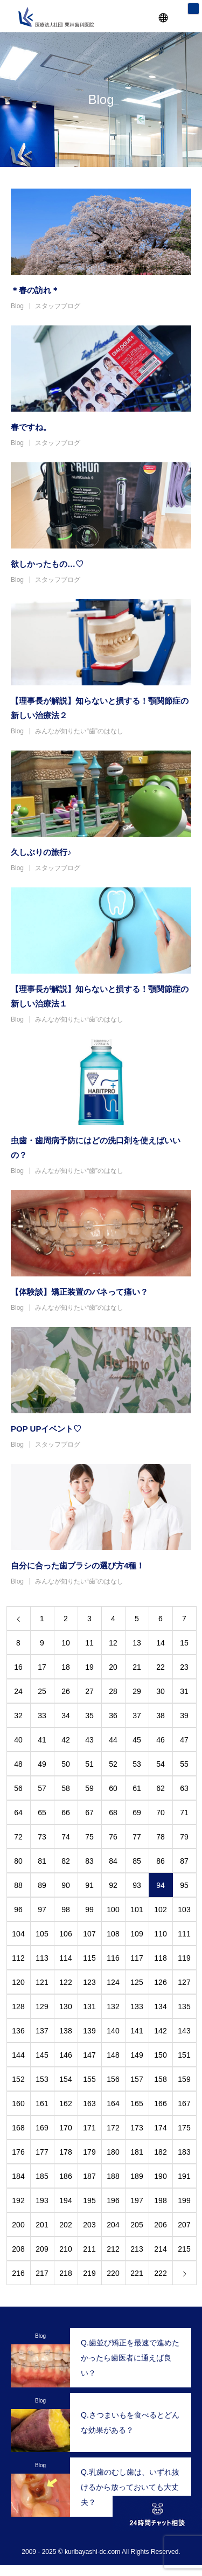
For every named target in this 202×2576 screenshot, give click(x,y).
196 (113, 2200)
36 (113, 1715)
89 (42, 1885)
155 (89, 2079)
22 (160, 1667)
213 (136, 2249)
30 (160, 1691)
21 (137, 1667)
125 (136, 1982)
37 (137, 1715)
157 (136, 2079)
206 (160, 2224)
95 (184, 1885)
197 (136, 2200)
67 (89, 1812)
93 (137, 1885)
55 (184, 1764)
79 (184, 1836)
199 (184, 2200)
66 (65, 1812)
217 (42, 2273)
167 (184, 2103)
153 (42, 2079)
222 (160, 2273)
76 (113, 1836)
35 (89, 1715)
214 (160, 2249)
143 (184, 2030)
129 (42, 2006)
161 (42, 2103)
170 (65, 2127)
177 (42, 2152)
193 (42, 2200)
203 (89, 2224)
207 (184, 2224)
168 (18, 2127)
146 (65, 2055)
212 (113, 2249)
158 (160, 2079)
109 (136, 1933)
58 (65, 1788)
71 (184, 1812)
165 (136, 2103)
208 (18, 2249)
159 (184, 2079)
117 (136, 1958)
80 (18, 1861)
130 (65, 2006)
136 (18, 2030)
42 (65, 1739)
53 (137, 1764)
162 (65, 2103)
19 (89, 1667)
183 (184, 2152)
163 (89, 2103)
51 (89, 1764)
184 (18, 2176)
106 (65, 1933)
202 (65, 2224)
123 (89, 1982)
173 (136, 2127)
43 (89, 1739)
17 (42, 1667)
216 (18, 2273)
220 (113, 2273)
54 (160, 1764)
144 (18, 2055)
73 (42, 1836)
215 (184, 2249)
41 (42, 1739)
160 (18, 2103)
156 (113, 2079)
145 (42, 2055)
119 (184, 1958)
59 (89, 1788)
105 (42, 1933)
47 (184, 1739)
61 (137, 1788)
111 (184, 1933)
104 (18, 1933)
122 (65, 1982)
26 (65, 1691)
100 (113, 1909)
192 (18, 2200)
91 (89, 1885)
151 (184, 2055)
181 (136, 2152)
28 (113, 1691)
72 (18, 1836)
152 (18, 2079)
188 (113, 2176)
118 (160, 1958)
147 (89, 2055)
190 (160, 2176)
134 (160, 2006)
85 (137, 1861)
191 (184, 2176)
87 (184, 1861)
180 (113, 2152)
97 (42, 1909)
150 (160, 2055)
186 (65, 2176)
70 (160, 1812)
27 (89, 1691)
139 (89, 2030)
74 (65, 1836)
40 (18, 1739)
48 (18, 1764)
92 (113, 1885)
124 (113, 1982)
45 (137, 1739)
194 (65, 2200)
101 (136, 1909)
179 (89, 2152)
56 (18, 1788)
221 (136, 2273)
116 (113, 1958)
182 (160, 2152)
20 (113, 1667)
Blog (17, 306)
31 (184, 1691)
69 (137, 1812)
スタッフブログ (57, 306)
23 (184, 1667)
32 (18, 1715)
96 (18, 1909)
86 (160, 1861)
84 (113, 1861)
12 (113, 1642)
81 (42, 1861)
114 (65, 1958)
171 (89, 2127)
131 (89, 2006)
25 (42, 1691)
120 (18, 1982)
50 (65, 1764)
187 (89, 2176)
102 (160, 1909)
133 (136, 2006)
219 (89, 2273)
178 (65, 2152)
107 (89, 1933)
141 (136, 2030)
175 (184, 2127)
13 (137, 1642)
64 (18, 1812)
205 (136, 2224)
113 (42, 1958)
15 (184, 1642)
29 (137, 1691)
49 (42, 1764)
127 (184, 1982)
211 (89, 2249)
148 (113, 2055)
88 (18, 1885)
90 (65, 1885)
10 (65, 1642)
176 (18, 2152)
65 (42, 1812)
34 (65, 1715)
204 (113, 2224)
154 (65, 2079)
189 (136, 2176)
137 (42, 2030)
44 (113, 1739)
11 (89, 1642)
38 (160, 1715)
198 (160, 2200)
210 (65, 2249)
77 (137, 1836)
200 (18, 2224)
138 (65, 2030)
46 (160, 1739)
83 (89, 1861)
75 (89, 1836)
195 (89, 2200)
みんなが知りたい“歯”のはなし (79, 731)
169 (42, 2127)
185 (42, 2176)
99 (89, 1909)
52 (113, 1764)
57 (42, 1788)
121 (42, 1982)
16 (18, 1667)
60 (113, 1788)
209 (42, 2249)
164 (113, 2103)
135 (184, 2006)
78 (160, 1836)
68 (113, 1812)
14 (160, 1642)
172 (113, 2127)
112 (18, 1958)
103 (184, 1909)
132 (113, 2006)
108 (113, 1933)
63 (184, 1788)
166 (160, 2103)
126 (160, 1982)
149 (136, 2055)
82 (65, 1861)
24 (18, 1691)
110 (160, 1933)
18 (65, 1667)
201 (42, 2224)
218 (65, 2273)
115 (89, 1958)
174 (160, 2127)
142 (160, 2030)
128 (18, 2006)
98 (65, 1909)
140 (113, 2030)
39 (184, 1715)
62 (160, 1788)
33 (42, 1715)
